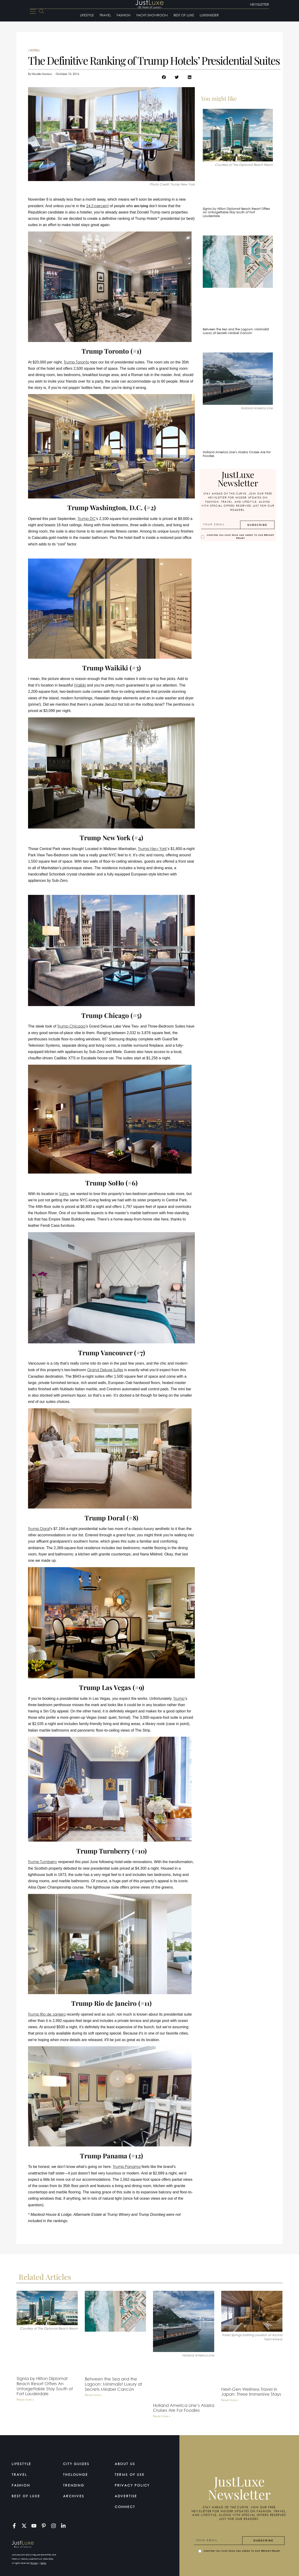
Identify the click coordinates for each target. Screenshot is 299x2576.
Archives (74, 2496)
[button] (164, 77)
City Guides (76, 2464)
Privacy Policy (132, 2485)
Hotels (34, 50)
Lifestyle (87, 15)
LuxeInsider (209, 15)
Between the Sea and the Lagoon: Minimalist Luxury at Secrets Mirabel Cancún (236, 331)
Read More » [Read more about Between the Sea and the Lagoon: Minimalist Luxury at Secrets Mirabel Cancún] (93, 2395)
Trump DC (87, 518)
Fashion (123, 15)
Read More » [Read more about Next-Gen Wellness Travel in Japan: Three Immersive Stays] (229, 2400)
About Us (125, 2464)
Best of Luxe (184, 15)
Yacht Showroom (152, 15)
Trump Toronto (76, 361)
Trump (179, 1698)
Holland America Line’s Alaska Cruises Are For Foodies (237, 454)
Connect (125, 2507)
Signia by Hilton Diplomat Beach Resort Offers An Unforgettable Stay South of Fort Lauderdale (236, 212)
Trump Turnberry (42, 1861)
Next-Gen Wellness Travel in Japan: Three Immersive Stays (251, 2392)
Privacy (34, 2563)
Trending (74, 2485)
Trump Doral (39, 1528)
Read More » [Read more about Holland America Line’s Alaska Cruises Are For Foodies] (161, 2416)
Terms (43, 2563)
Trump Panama (127, 2166)
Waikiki (80, 685)
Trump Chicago (71, 1026)
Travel (105, 15)
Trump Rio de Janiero (47, 2014)
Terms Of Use (130, 2474)
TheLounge (75, 2474)
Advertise (126, 2496)
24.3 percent (97, 205)
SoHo (63, 1193)
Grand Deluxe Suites (105, 1369)
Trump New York (152, 848)
